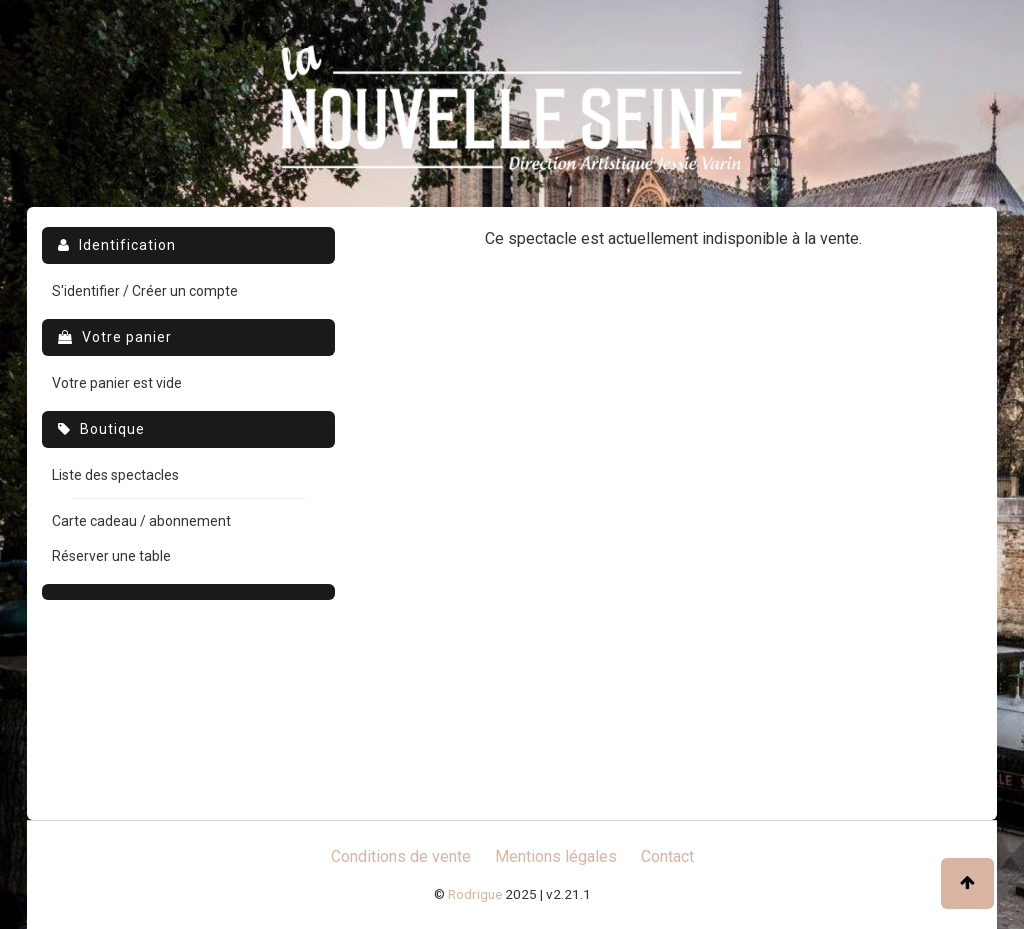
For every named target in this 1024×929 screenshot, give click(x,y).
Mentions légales (556, 856)
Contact (667, 856)
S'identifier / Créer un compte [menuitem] (145, 291)
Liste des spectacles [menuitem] (115, 475)
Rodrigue (475, 894)
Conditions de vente (401, 856)
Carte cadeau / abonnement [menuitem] (141, 521)
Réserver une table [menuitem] (111, 556)
